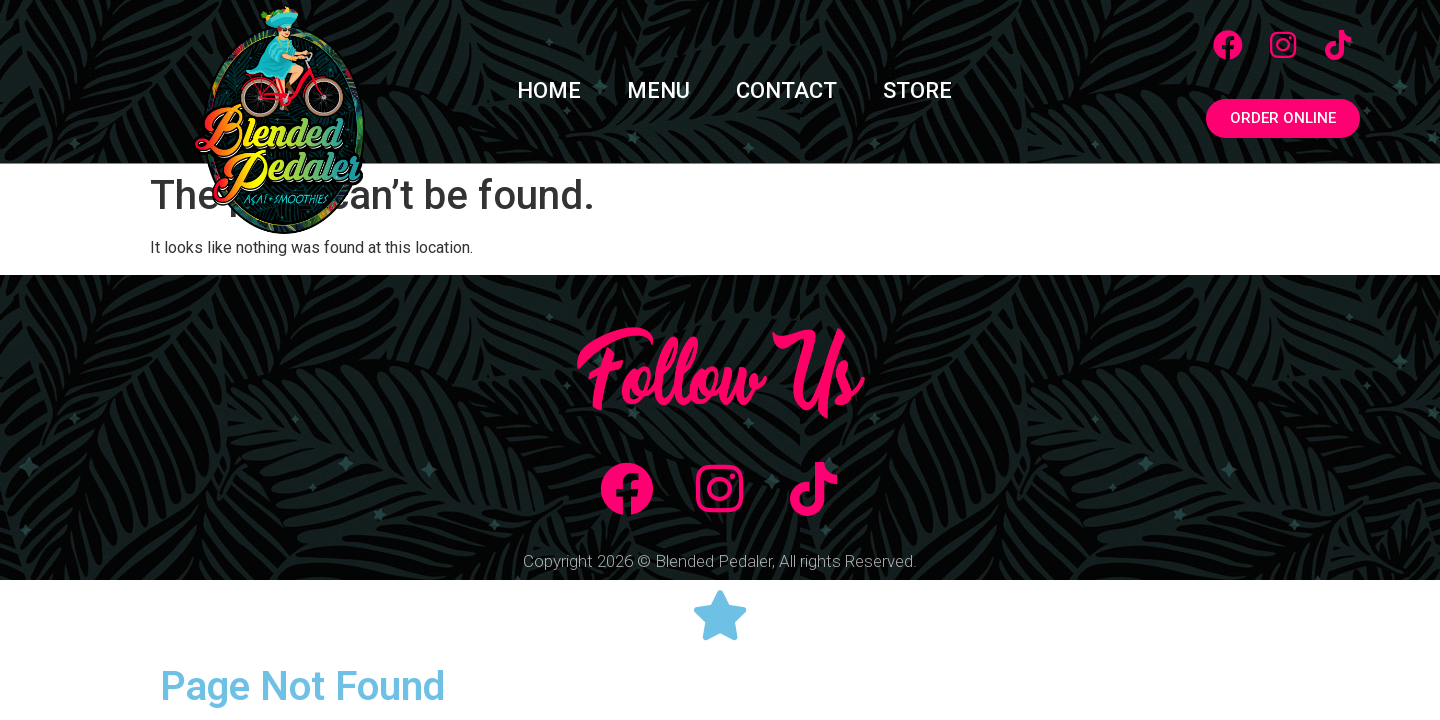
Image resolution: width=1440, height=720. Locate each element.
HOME (549, 90)
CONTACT (786, 90)
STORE (917, 90)
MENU (658, 90)
